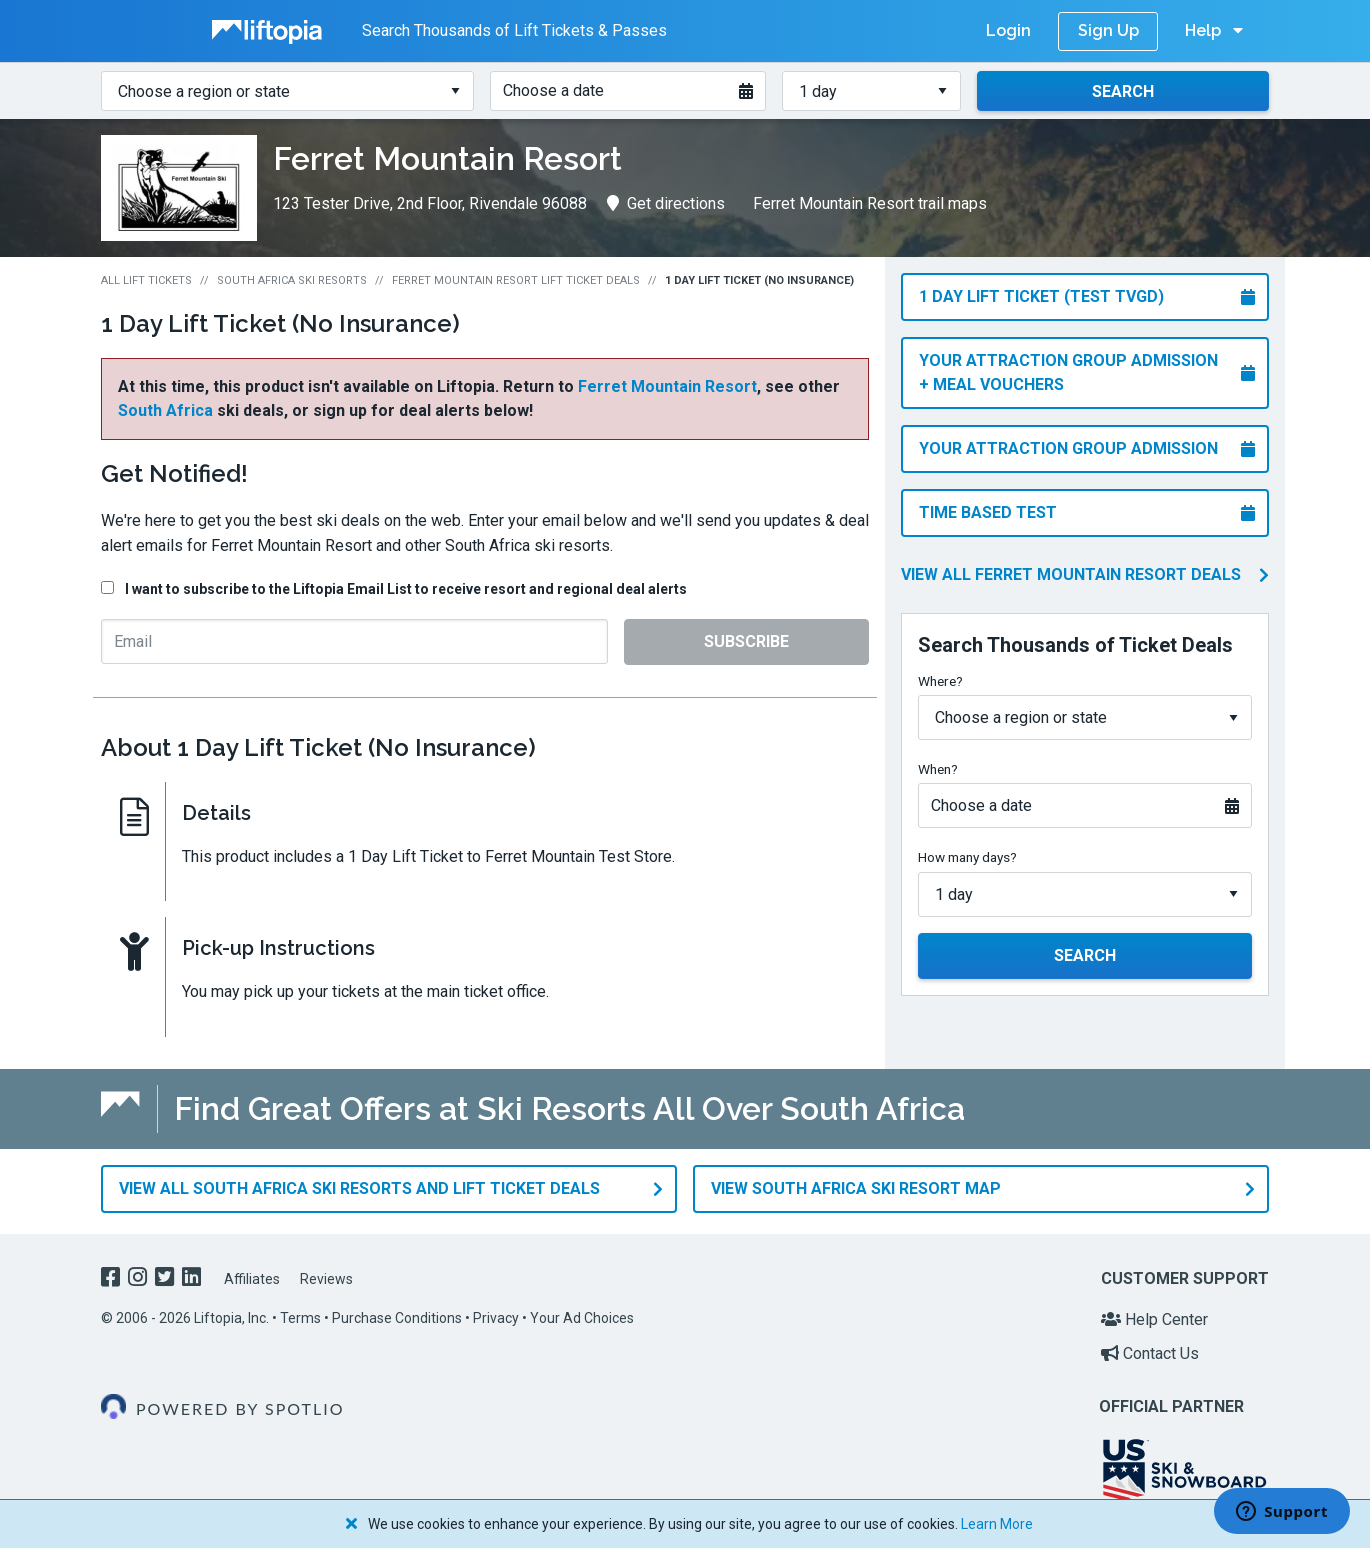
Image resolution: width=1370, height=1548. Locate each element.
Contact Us (1150, 1348)
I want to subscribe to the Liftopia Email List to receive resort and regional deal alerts (406, 589)
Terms (300, 1313)
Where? (940, 681)
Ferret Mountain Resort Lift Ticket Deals (516, 280)
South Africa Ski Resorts (292, 280)
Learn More (997, 1524)
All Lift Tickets (146, 280)
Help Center (1154, 1314)
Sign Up (1108, 30)
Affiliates (252, 1274)
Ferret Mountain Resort (667, 386)
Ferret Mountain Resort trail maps (870, 203)
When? (938, 769)
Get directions (666, 203)
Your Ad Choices (582, 1313)
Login (1008, 30)
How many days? (967, 857)
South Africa (165, 410)
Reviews (326, 1274)
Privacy (496, 1313)
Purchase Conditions (397, 1313)
